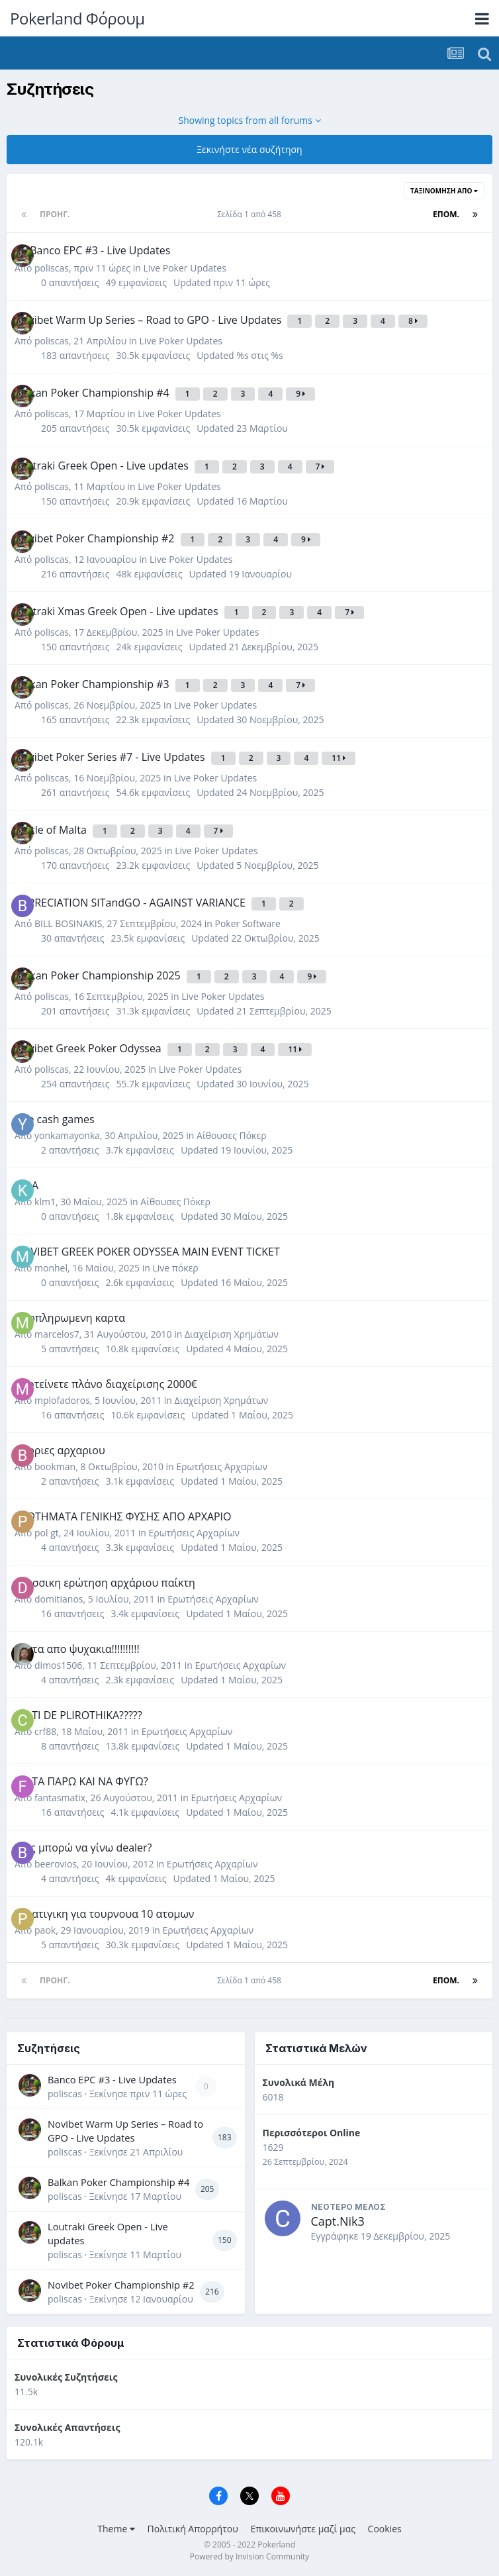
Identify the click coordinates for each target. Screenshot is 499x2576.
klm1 (45, 1201)
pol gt (46, 1532)
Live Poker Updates (184, 268)
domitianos (58, 1599)
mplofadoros (62, 1400)
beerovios (55, 1864)
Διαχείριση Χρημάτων (232, 1334)
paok (45, 1930)
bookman (54, 1466)
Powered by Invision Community (249, 2556)
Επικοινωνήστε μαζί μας (302, 2528)
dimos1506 (58, 1665)
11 (338, 758)
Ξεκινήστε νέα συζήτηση (249, 149)
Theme (116, 2528)
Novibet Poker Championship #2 (121, 2284)
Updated (221, 282)
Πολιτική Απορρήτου (193, 2528)
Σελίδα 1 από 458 (251, 214)
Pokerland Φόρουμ (77, 18)
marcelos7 (56, 1334)
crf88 (45, 1731)
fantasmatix (59, 1797)
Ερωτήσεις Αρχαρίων (221, 1466)
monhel (51, 1268)
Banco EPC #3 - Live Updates (112, 2079)
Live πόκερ (175, 1268)
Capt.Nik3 (338, 2221)
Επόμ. (446, 214)
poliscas (51, 268)
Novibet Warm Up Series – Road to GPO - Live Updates (125, 2130)
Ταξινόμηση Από (444, 190)
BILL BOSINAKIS (68, 923)
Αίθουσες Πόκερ (232, 1135)
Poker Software (248, 923)
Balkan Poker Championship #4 (118, 2182)
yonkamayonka (67, 1135)
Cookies (385, 2528)
